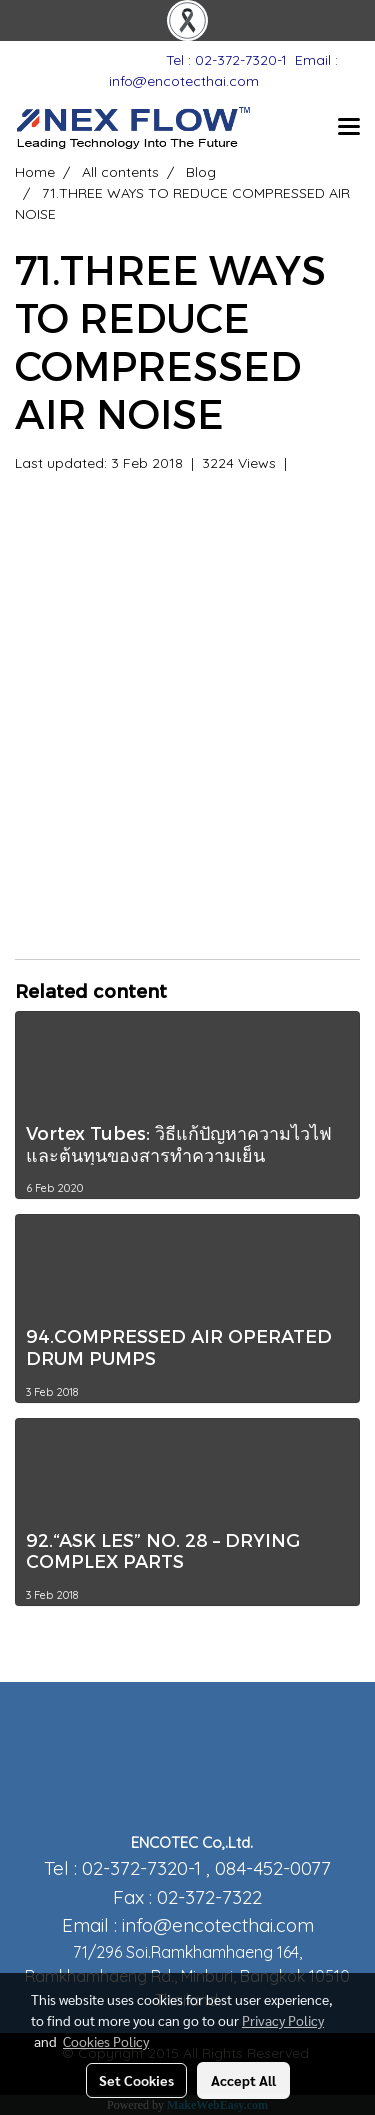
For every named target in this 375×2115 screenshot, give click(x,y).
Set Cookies (136, 2080)
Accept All (243, 2080)
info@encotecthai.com (218, 1925)
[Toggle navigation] (349, 128)
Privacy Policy (283, 2020)
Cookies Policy (106, 2041)
